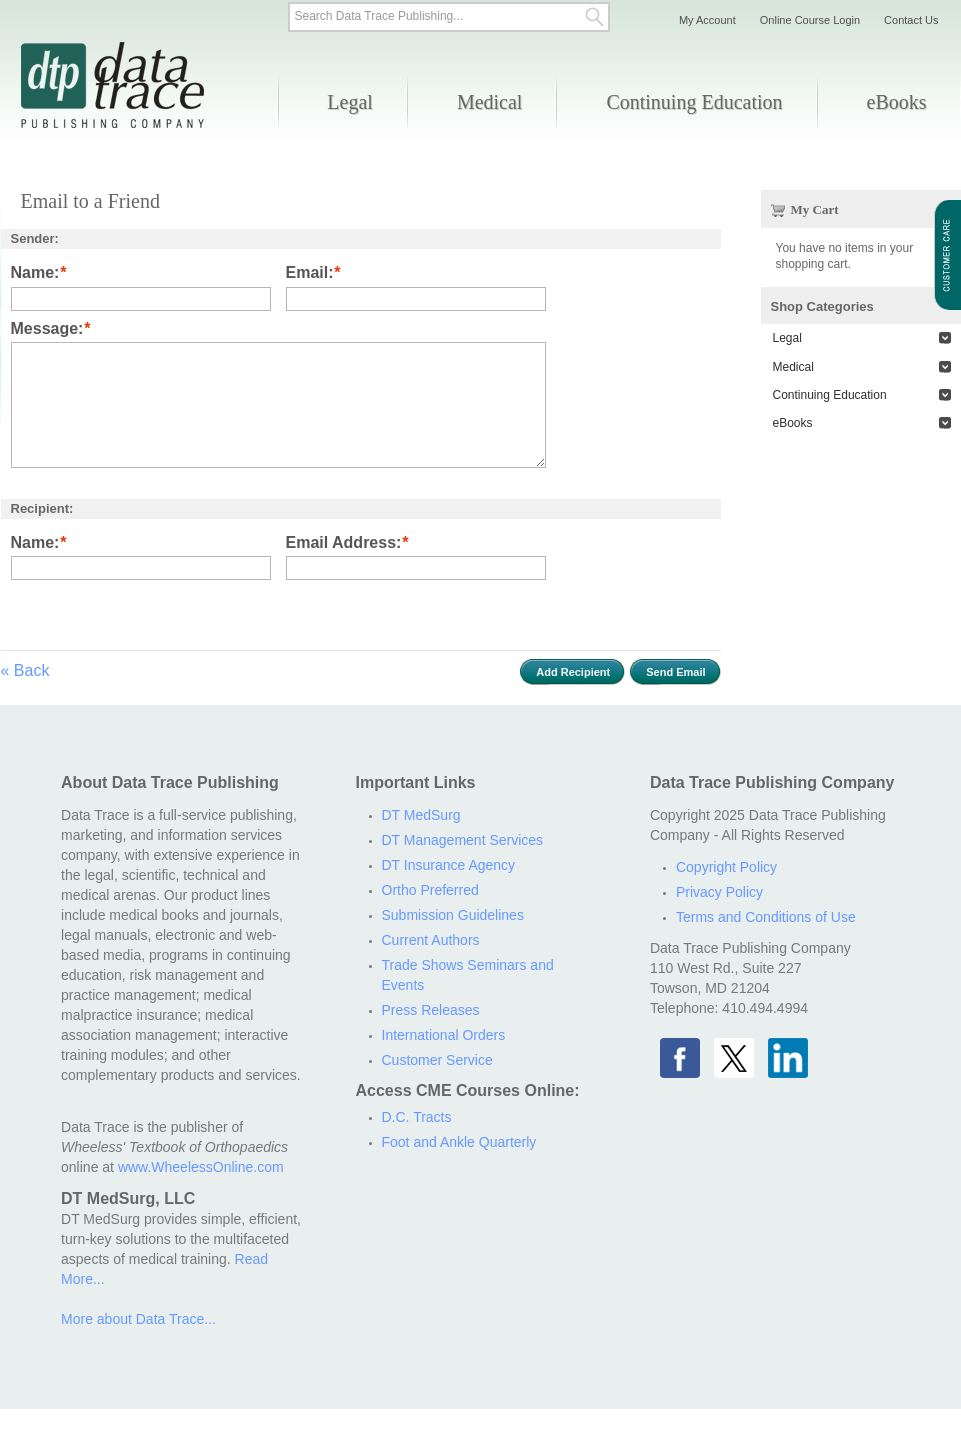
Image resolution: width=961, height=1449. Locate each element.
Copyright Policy (726, 867)
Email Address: (344, 543)
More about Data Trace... (138, 1319)
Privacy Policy (719, 892)
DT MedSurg (421, 815)
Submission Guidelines (453, 915)
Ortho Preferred (430, 890)
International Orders (444, 1035)
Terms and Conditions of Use (766, 917)
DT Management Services (463, 840)
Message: (47, 329)
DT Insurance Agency (449, 865)
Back (25, 670)
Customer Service (437, 1060)
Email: (310, 273)
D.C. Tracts (417, 1117)
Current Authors (431, 940)
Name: (35, 273)
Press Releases (431, 1010)
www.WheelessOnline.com (201, 1167)
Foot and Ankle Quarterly (459, 1142)
